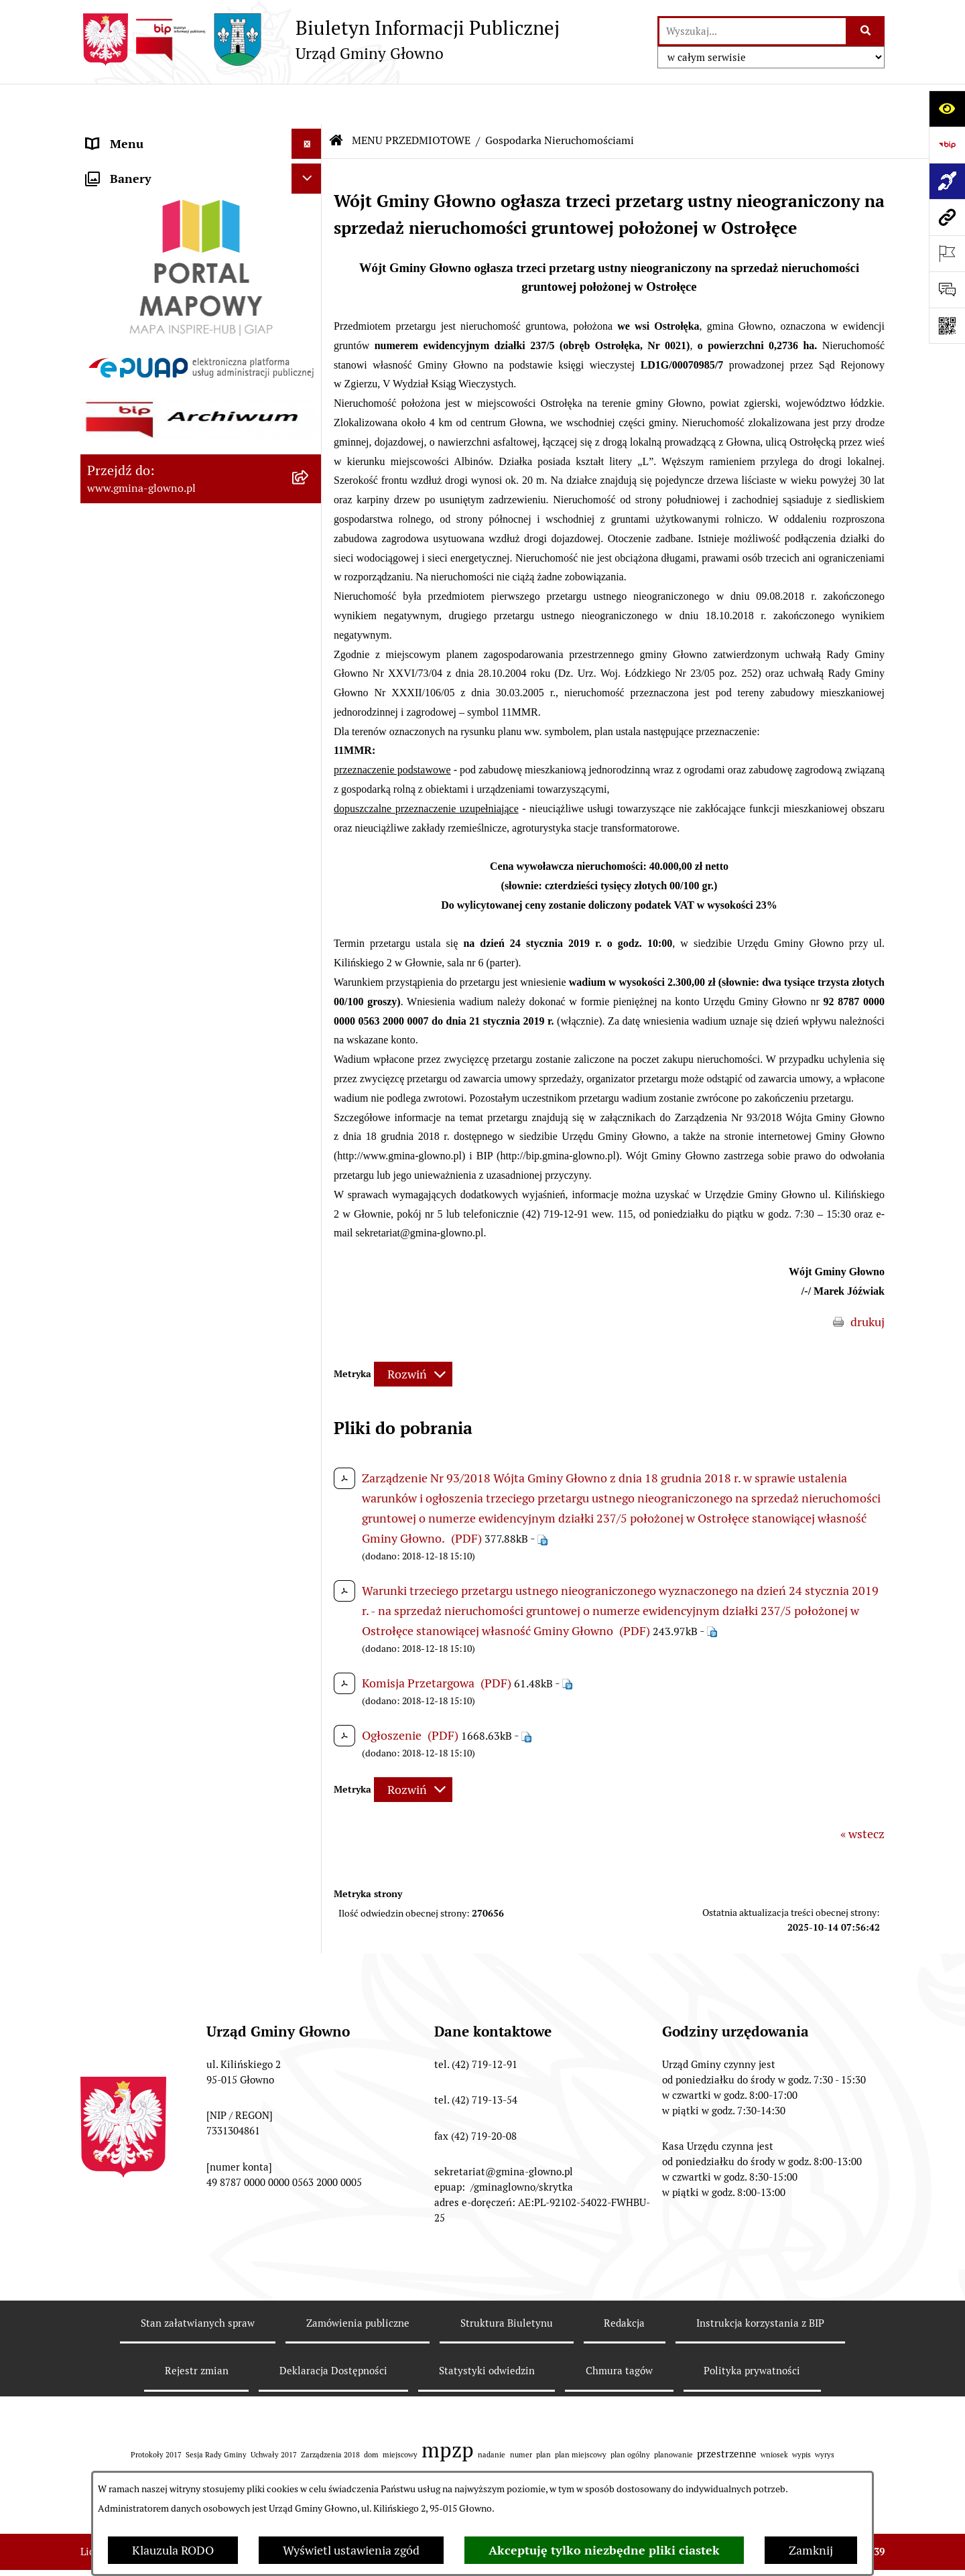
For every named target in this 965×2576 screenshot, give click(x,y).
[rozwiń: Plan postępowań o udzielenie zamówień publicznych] (310, 1262)
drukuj (867, 1281)
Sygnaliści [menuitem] (112, 1401)
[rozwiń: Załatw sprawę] (310, 241)
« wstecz (862, 1793)
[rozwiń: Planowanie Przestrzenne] (310, 726)
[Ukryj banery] (307, 1436)
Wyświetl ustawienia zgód (351, 2550)
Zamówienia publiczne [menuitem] (146, 1231)
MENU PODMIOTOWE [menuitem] (145, 133)
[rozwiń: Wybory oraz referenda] (310, 397)
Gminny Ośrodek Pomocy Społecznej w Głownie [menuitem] (184, 1319)
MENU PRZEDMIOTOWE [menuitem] (152, 164)
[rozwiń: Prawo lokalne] (310, 280)
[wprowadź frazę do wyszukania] (752, 31)
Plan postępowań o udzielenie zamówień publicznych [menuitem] (165, 1270)
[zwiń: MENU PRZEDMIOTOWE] (310, 164)
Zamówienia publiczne (357, 2282)
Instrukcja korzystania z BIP (760, 2282)
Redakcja (624, 2282)
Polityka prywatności (752, 2331)
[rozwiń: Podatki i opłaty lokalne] (310, 319)
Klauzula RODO (173, 2550)
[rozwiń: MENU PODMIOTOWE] (310, 134)
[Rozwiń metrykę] (413, 1334)
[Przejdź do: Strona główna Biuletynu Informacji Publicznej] (336, 100)
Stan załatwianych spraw (198, 2282)
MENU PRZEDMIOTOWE (411, 100)
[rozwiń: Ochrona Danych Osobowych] (310, 881)
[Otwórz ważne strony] (947, 253)
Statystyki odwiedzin (487, 2331)
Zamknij (811, 2550)
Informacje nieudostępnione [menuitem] (162, 1171)
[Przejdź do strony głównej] (320, 39)
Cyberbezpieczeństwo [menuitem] (144, 1370)
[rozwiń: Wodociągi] (310, 1016)
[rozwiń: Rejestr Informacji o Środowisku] (310, 474)
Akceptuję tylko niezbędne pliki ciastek (604, 2550)
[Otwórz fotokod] (947, 326)
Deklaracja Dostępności (333, 2331)
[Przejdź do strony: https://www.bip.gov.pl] (947, 145)
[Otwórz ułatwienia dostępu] (947, 108)
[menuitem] (201, 202)
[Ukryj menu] (307, 103)
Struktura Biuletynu (506, 2282)
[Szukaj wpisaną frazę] (866, 31)
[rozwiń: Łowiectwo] (310, 552)
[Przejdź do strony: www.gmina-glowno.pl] (947, 217)
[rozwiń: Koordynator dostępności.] (310, 1055)
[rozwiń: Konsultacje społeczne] (310, 977)
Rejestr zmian (197, 2331)
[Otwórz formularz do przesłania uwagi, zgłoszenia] (947, 289)
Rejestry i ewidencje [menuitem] (139, 1201)
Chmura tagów (619, 2331)
